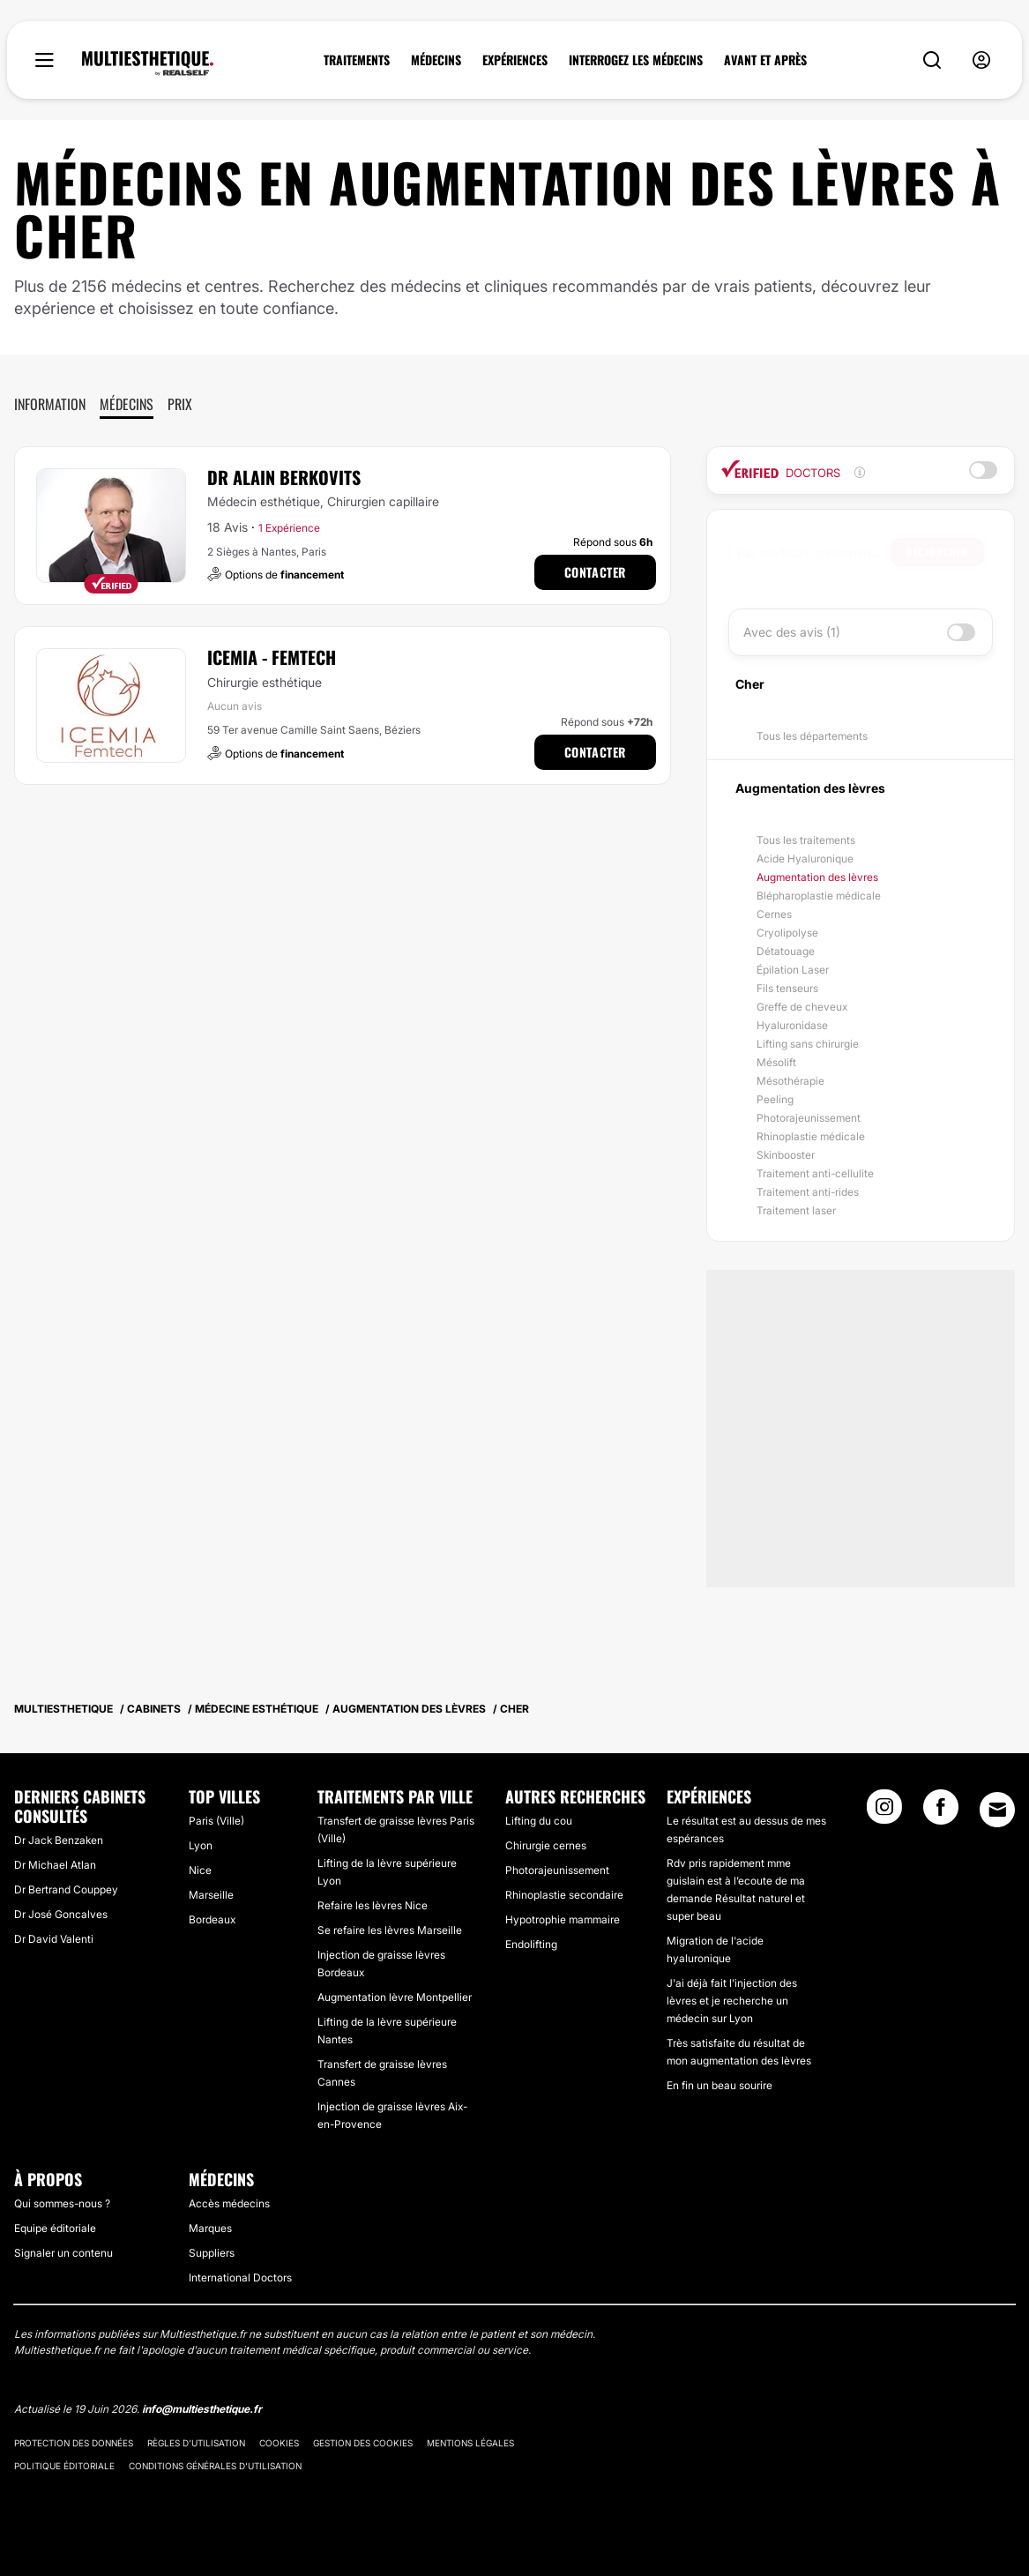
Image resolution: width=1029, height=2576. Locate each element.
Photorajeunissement (809, 1117)
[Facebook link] (940, 1812)
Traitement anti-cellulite (815, 1173)
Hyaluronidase (792, 1025)
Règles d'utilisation (196, 2443)
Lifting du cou (538, 1820)
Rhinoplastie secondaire (564, 1894)
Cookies (279, 2443)
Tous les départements (812, 736)
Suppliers (212, 2252)
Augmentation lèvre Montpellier (394, 1997)
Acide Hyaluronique (805, 858)
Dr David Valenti (53, 1938)
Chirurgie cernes (545, 1845)
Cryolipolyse (787, 932)
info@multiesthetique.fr (202, 2408)
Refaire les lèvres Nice (372, 1905)
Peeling (775, 1099)
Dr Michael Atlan (55, 1864)
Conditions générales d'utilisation (215, 2465)
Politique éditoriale (64, 2465)
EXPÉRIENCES (515, 60)
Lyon (201, 1845)
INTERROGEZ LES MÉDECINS (636, 60)
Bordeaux (212, 1919)
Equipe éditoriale (55, 2228)
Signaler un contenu (63, 2252)
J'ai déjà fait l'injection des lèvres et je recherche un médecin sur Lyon (732, 2000)
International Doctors (240, 2277)
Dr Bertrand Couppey (66, 1889)
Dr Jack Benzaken (58, 1840)
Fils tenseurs (787, 988)
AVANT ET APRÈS (765, 60)
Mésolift (776, 1062)
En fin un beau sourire (719, 2085)
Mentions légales (470, 2443)
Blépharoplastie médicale (819, 895)
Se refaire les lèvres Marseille (389, 1930)
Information (50, 403)
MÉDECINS (436, 60)
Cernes (774, 914)
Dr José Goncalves (61, 1914)
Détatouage (786, 951)
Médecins (126, 403)
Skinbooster (786, 1154)
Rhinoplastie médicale (811, 1136)
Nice (200, 1870)
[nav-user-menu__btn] (981, 60)
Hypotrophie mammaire (562, 1919)
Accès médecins (229, 2203)
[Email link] (997, 1809)
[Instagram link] (884, 1812)
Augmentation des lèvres (817, 877)
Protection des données (73, 2443)
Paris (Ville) (216, 1820)
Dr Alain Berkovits (284, 477)
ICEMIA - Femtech (271, 657)
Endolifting (531, 1944)
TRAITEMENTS (357, 60)
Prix (180, 403)
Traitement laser (796, 1210)
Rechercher (937, 551)
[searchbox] (814, 552)
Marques (210, 2228)
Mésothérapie (790, 1080)
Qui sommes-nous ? (62, 2203)
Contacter (595, 572)
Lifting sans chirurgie (808, 1043)
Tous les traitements (806, 840)
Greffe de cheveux (802, 1006)
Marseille (211, 1894)
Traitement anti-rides (808, 1191)
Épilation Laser (793, 969)
